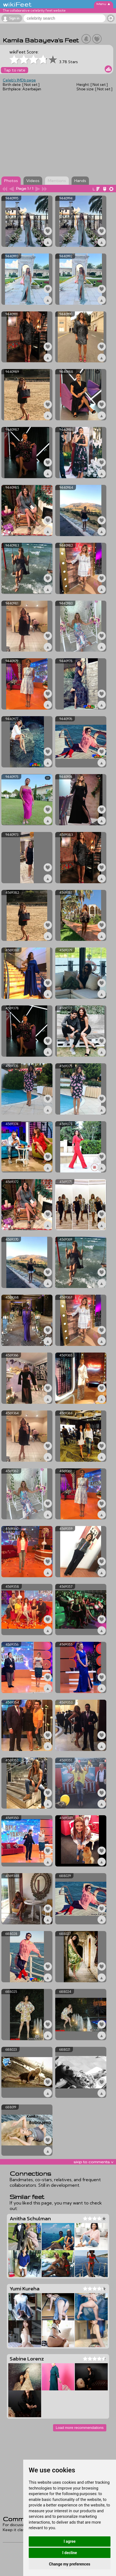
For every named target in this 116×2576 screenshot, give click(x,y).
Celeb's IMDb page (19, 80)
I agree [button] (69, 2541)
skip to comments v (93, 2162)
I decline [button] (69, 2553)
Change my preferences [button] (69, 2564)
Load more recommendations (80, 2428)
